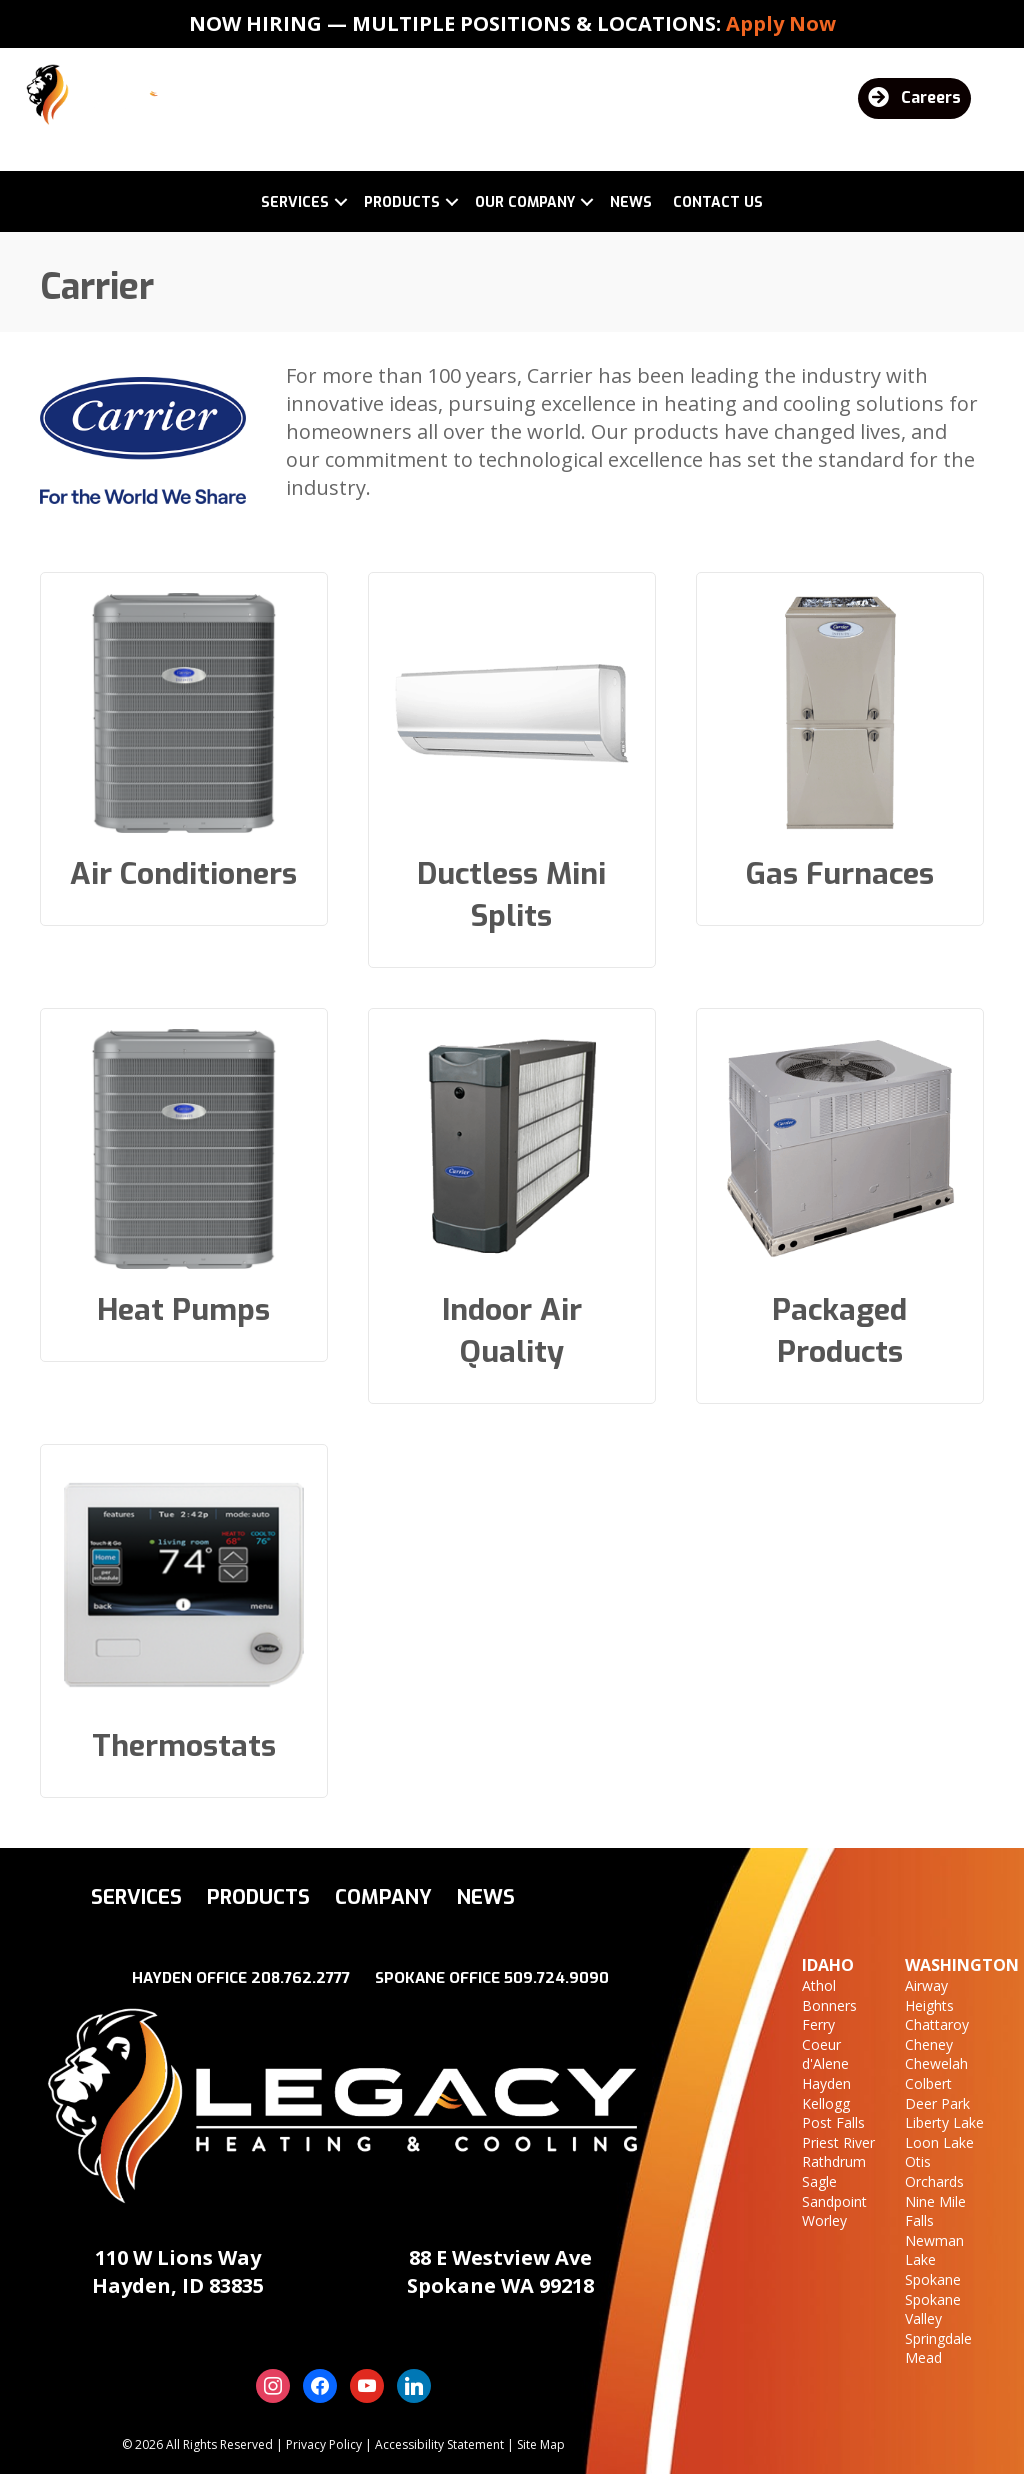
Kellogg (826, 2103)
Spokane (933, 2279)
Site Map (541, 2444)
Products (402, 202)
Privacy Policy (324, 2444)
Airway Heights (929, 1995)
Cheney (929, 2044)
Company (383, 1897)
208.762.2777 (300, 1978)
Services (295, 202)
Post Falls (833, 2122)
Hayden (826, 2083)
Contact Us (718, 202)
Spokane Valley (933, 2309)
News (631, 202)
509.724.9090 (556, 1978)
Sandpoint (834, 2201)
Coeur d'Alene (825, 2054)
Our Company (525, 202)
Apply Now (781, 23)
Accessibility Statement (439, 2444)
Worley (824, 2220)
